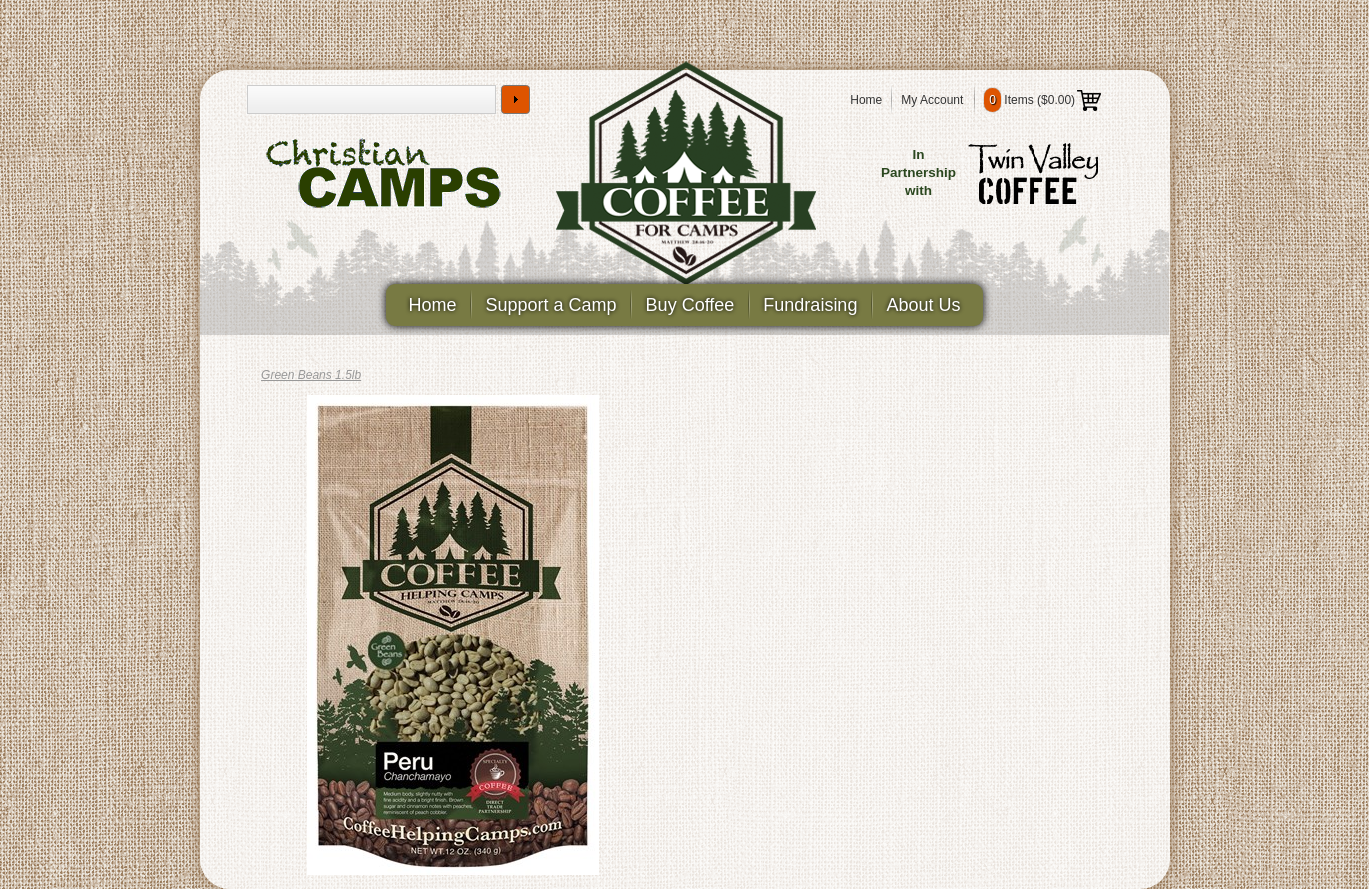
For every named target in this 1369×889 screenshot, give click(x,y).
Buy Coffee (690, 305)
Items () (1042, 100)
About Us (923, 305)
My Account (932, 100)
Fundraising (810, 305)
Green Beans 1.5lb (311, 375)
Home (866, 100)
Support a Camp (551, 305)
